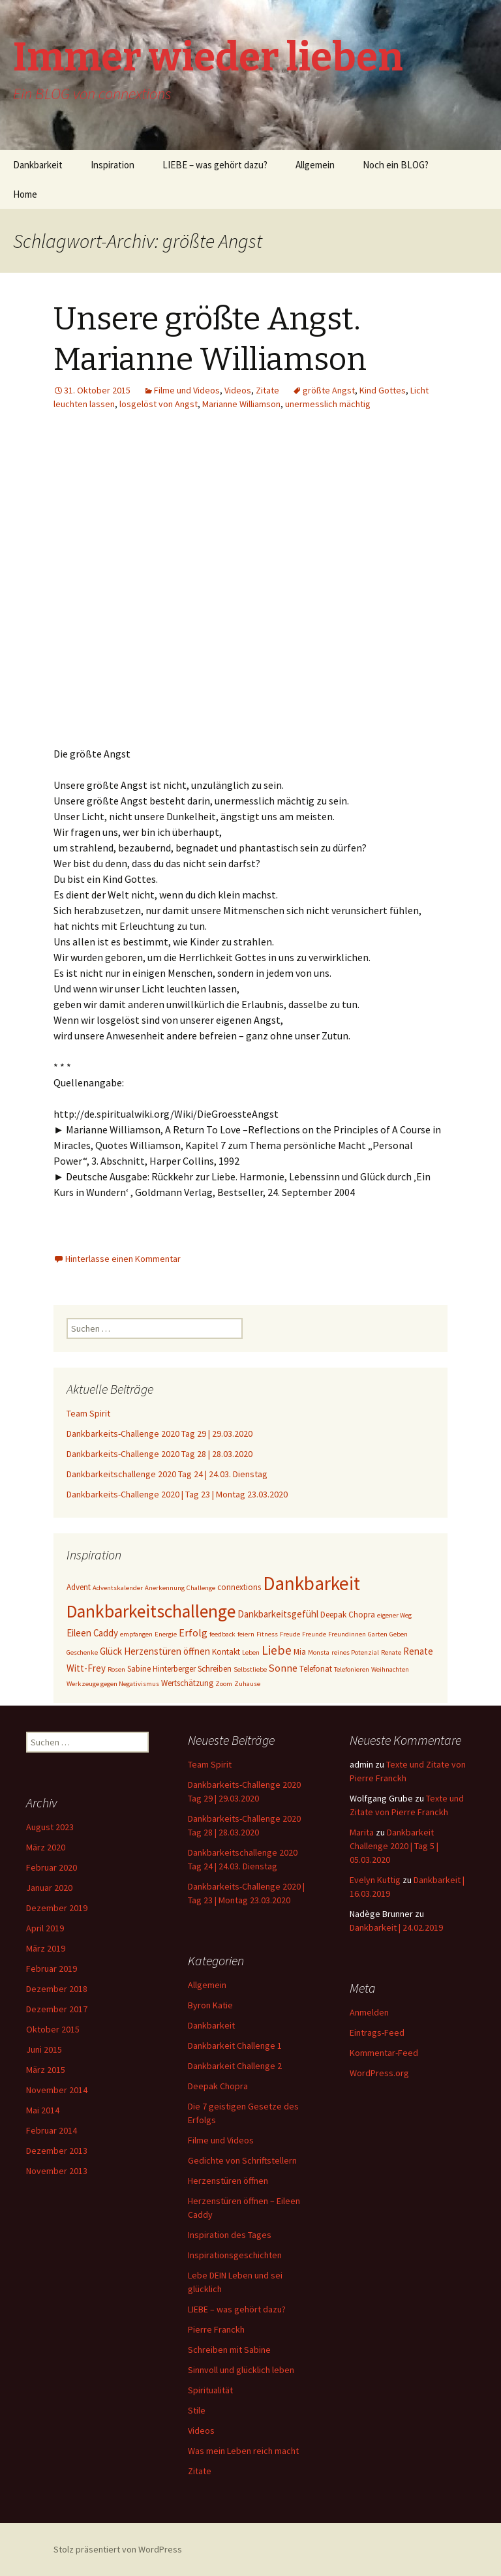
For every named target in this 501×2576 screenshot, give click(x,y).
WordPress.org (379, 2073)
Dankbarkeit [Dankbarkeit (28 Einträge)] (311, 1583)
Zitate (267, 390)
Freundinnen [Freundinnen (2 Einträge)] (347, 1634)
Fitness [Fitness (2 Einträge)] (267, 1634)
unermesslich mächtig (328, 404)
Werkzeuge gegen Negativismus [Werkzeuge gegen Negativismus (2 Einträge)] (113, 1683)
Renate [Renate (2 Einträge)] (391, 1652)
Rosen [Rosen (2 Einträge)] (116, 1669)
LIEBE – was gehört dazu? (214, 165)
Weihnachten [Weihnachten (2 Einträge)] (390, 1669)
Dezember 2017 (56, 2009)
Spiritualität (210, 2390)
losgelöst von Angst (158, 404)
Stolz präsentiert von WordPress (117, 2549)
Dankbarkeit (38, 165)
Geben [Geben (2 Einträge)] (398, 1634)
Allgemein (315, 165)
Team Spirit (88, 1413)
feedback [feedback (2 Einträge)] (222, 1634)
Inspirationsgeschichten (235, 2255)
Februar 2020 (51, 1867)
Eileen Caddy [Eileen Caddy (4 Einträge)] (92, 1633)
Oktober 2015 (53, 2029)
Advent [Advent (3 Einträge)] (79, 1587)
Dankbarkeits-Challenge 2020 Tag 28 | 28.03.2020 (159, 1454)
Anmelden (369, 2012)
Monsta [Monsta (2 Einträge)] (318, 1652)
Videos (237, 390)
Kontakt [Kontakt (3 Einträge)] (226, 1651)
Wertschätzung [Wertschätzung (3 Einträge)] (187, 1683)
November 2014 (56, 2090)
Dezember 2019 (56, 1908)
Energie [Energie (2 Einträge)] (166, 1634)
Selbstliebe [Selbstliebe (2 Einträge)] (250, 1669)
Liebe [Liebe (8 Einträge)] (277, 1650)
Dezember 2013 (56, 2150)
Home (25, 194)
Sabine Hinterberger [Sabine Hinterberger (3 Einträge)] (161, 1668)
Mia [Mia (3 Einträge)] (300, 1651)
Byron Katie (210, 2005)
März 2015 (45, 2070)
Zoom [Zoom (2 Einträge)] (223, 1683)
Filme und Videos (187, 390)
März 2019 (45, 1948)
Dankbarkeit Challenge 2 (235, 2066)
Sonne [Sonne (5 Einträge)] (283, 1667)
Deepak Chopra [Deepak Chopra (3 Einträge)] (347, 1614)
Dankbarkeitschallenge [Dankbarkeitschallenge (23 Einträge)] (151, 1611)
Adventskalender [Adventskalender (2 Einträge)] (118, 1588)
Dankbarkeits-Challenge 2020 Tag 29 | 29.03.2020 (159, 1433)
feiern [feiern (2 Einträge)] (245, 1634)
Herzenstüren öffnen (228, 2180)
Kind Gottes (382, 390)
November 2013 (56, 2171)
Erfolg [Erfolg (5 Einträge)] (193, 1632)
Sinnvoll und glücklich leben (241, 2370)
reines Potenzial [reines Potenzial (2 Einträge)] (355, 1652)
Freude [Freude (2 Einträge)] (290, 1634)
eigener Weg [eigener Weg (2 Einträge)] (394, 1615)
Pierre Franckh (216, 2329)
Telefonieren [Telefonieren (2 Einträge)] (351, 1669)
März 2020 (45, 1847)
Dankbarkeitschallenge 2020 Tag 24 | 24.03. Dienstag (167, 1474)
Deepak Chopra (218, 2086)
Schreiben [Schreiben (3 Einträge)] (215, 1668)
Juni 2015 (44, 2049)
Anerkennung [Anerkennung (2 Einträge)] (165, 1588)
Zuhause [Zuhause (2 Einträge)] (247, 1683)
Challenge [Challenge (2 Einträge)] (201, 1588)
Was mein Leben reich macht (243, 2451)
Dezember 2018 (56, 1989)
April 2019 (45, 1928)
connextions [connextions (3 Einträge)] (239, 1587)
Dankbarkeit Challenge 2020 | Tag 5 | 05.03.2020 (394, 1845)
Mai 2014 (42, 2110)
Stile (196, 2410)
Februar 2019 (51, 1968)
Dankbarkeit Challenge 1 (235, 2045)
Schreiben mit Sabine (229, 2349)
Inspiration (112, 165)
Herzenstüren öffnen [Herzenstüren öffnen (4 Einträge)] (167, 1651)
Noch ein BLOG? (396, 165)
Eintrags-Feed (377, 2032)
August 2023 (50, 1827)
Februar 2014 (51, 2130)
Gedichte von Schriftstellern (242, 2160)
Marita (362, 1832)
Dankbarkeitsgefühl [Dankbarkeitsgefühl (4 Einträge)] (277, 1614)
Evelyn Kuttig (375, 1880)
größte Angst (329, 390)
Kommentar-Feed (384, 2053)
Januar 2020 (49, 1888)
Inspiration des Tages (229, 2235)
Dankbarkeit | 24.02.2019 (396, 1927)
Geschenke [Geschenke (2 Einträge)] (82, 1652)
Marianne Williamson (241, 404)
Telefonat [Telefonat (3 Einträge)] (315, 1668)
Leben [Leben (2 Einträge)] (251, 1652)
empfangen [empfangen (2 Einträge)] (136, 1634)
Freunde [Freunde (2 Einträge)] (314, 1634)
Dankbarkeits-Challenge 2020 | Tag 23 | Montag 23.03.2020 (177, 1494)
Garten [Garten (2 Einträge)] (377, 1634)
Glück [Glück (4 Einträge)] (111, 1651)
